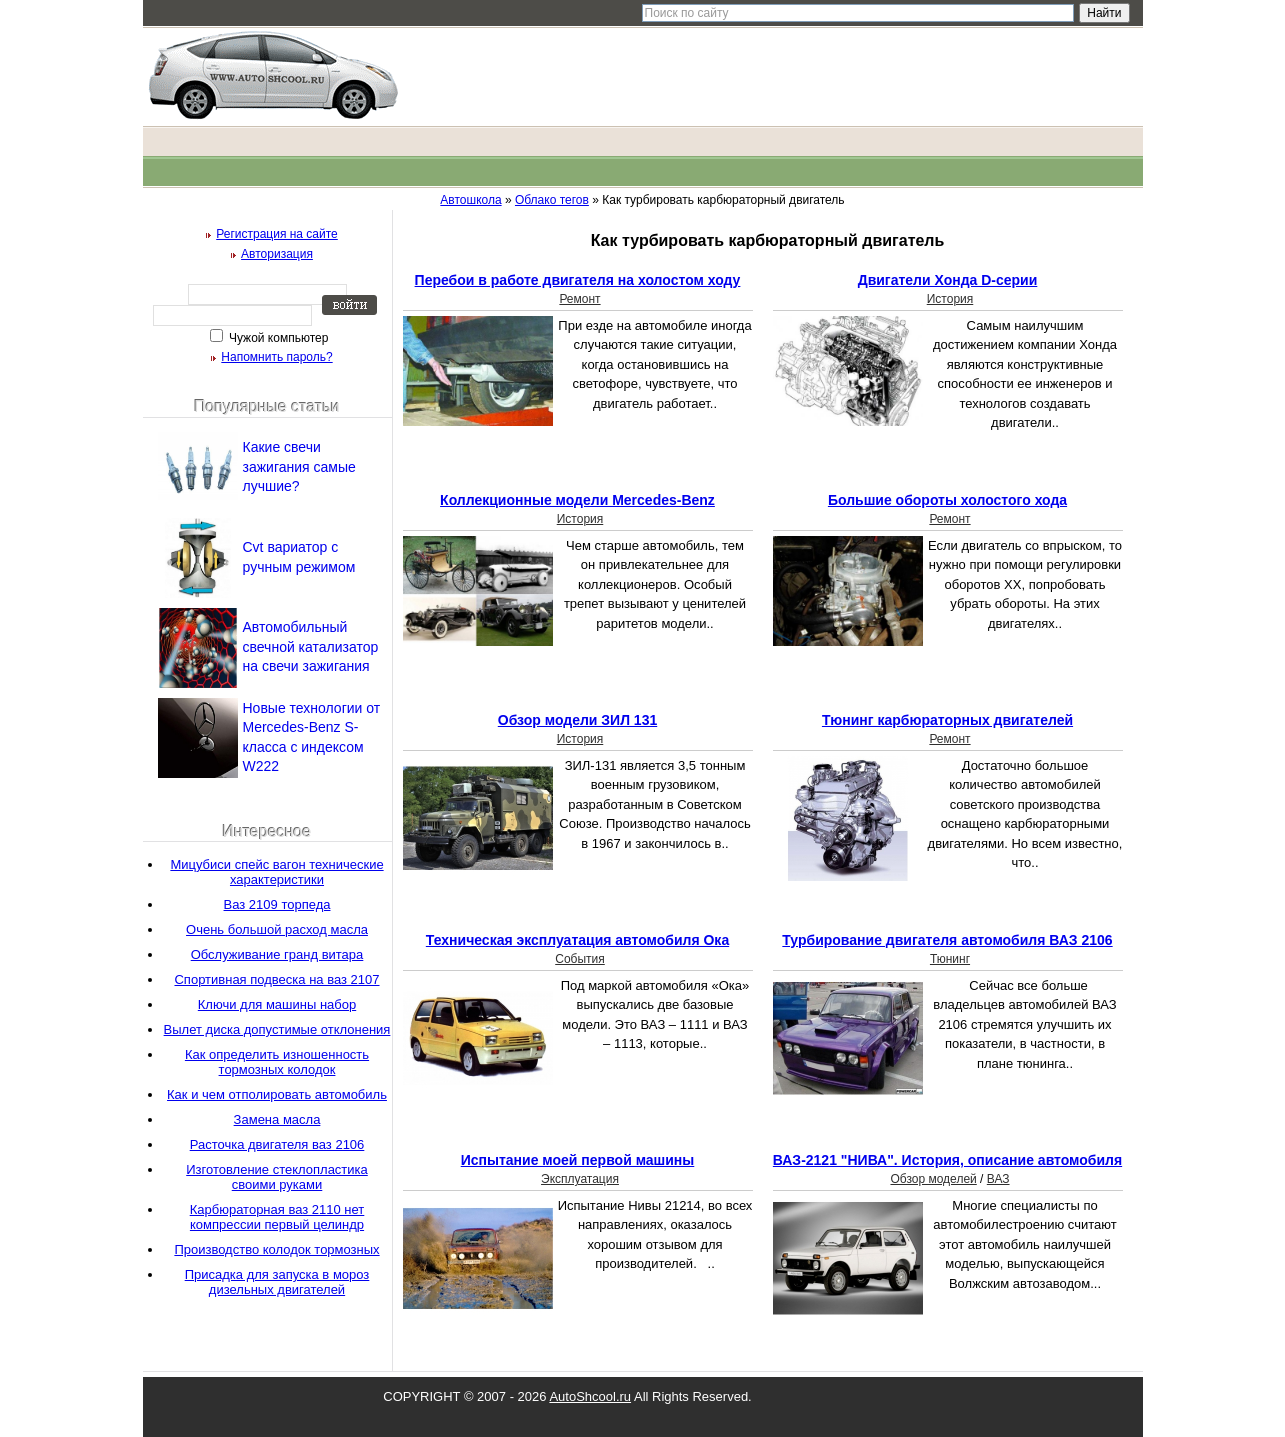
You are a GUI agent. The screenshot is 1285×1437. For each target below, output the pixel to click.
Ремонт (579, 299)
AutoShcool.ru (590, 1396)
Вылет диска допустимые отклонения (277, 1029)
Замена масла (277, 1119)
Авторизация (277, 254)
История (950, 299)
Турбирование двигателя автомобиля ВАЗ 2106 (947, 940)
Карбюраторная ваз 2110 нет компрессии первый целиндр (277, 1217)
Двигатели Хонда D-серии (948, 280)
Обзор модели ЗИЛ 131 (577, 720)
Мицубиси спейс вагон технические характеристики (276, 872)
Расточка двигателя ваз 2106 (277, 1144)
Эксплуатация (580, 1179)
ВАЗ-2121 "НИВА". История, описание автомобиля (947, 1160)
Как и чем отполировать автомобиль (277, 1094)
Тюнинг (950, 959)
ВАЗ (998, 1179)
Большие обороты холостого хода (947, 500)
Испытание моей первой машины (578, 1160)
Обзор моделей (933, 1179)
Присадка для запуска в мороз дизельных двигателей (277, 1282)
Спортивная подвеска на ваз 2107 (276, 979)
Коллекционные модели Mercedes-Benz (577, 500)
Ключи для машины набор (277, 1004)
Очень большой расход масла (277, 929)
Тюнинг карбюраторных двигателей (947, 720)
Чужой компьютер (277, 338)
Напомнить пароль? (276, 357)
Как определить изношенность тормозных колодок (277, 1062)
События (580, 959)
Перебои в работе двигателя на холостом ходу (578, 280)
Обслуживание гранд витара (277, 954)
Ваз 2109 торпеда (277, 904)
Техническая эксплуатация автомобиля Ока (577, 940)
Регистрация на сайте (277, 234)
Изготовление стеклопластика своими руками (277, 1177)
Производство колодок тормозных (276, 1249)
